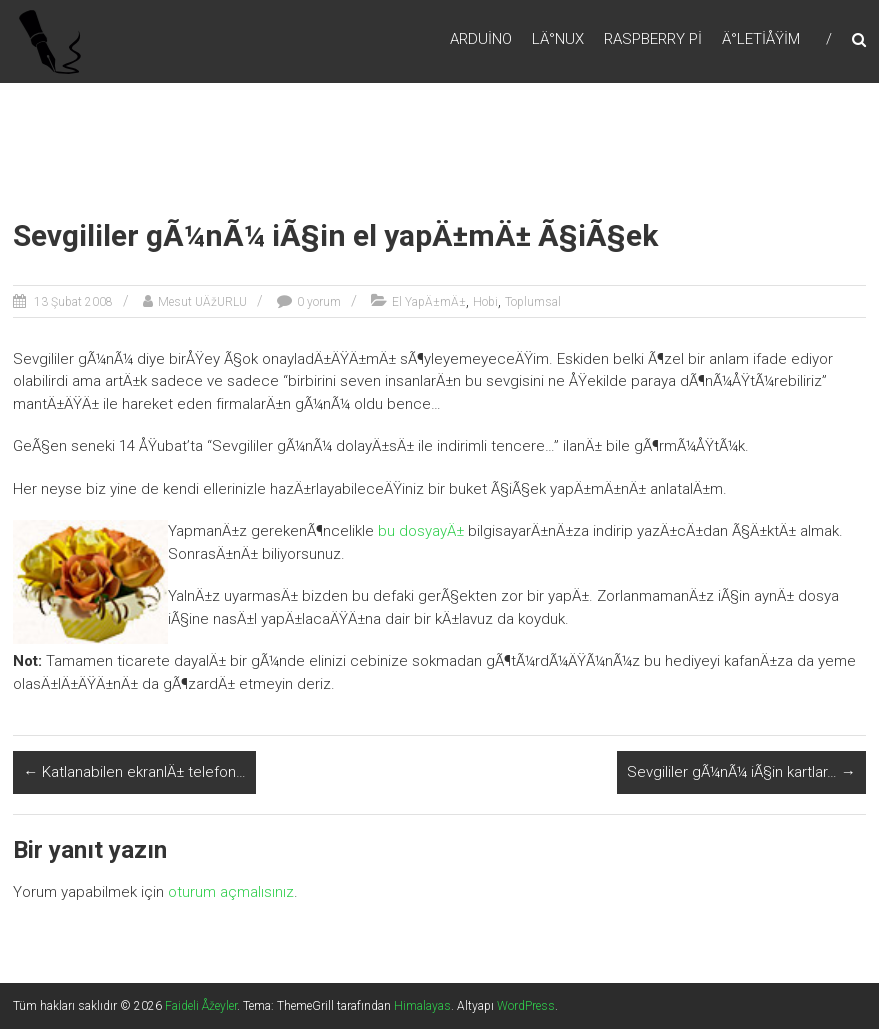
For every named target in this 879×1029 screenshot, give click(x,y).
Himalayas (422, 1006)
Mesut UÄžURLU (202, 302)
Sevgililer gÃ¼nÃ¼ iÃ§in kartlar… (741, 772)
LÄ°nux (558, 39)
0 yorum (319, 302)
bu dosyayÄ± (421, 531)
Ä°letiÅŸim (761, 39)
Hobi (485, 302)
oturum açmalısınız (231, 892)
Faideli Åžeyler (201, 1006)
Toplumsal (533, 302)
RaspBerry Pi (653, 39)
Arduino (481, 39)
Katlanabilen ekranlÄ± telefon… (134, 772)
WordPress (526, 1006)
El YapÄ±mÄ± (429, 302)
